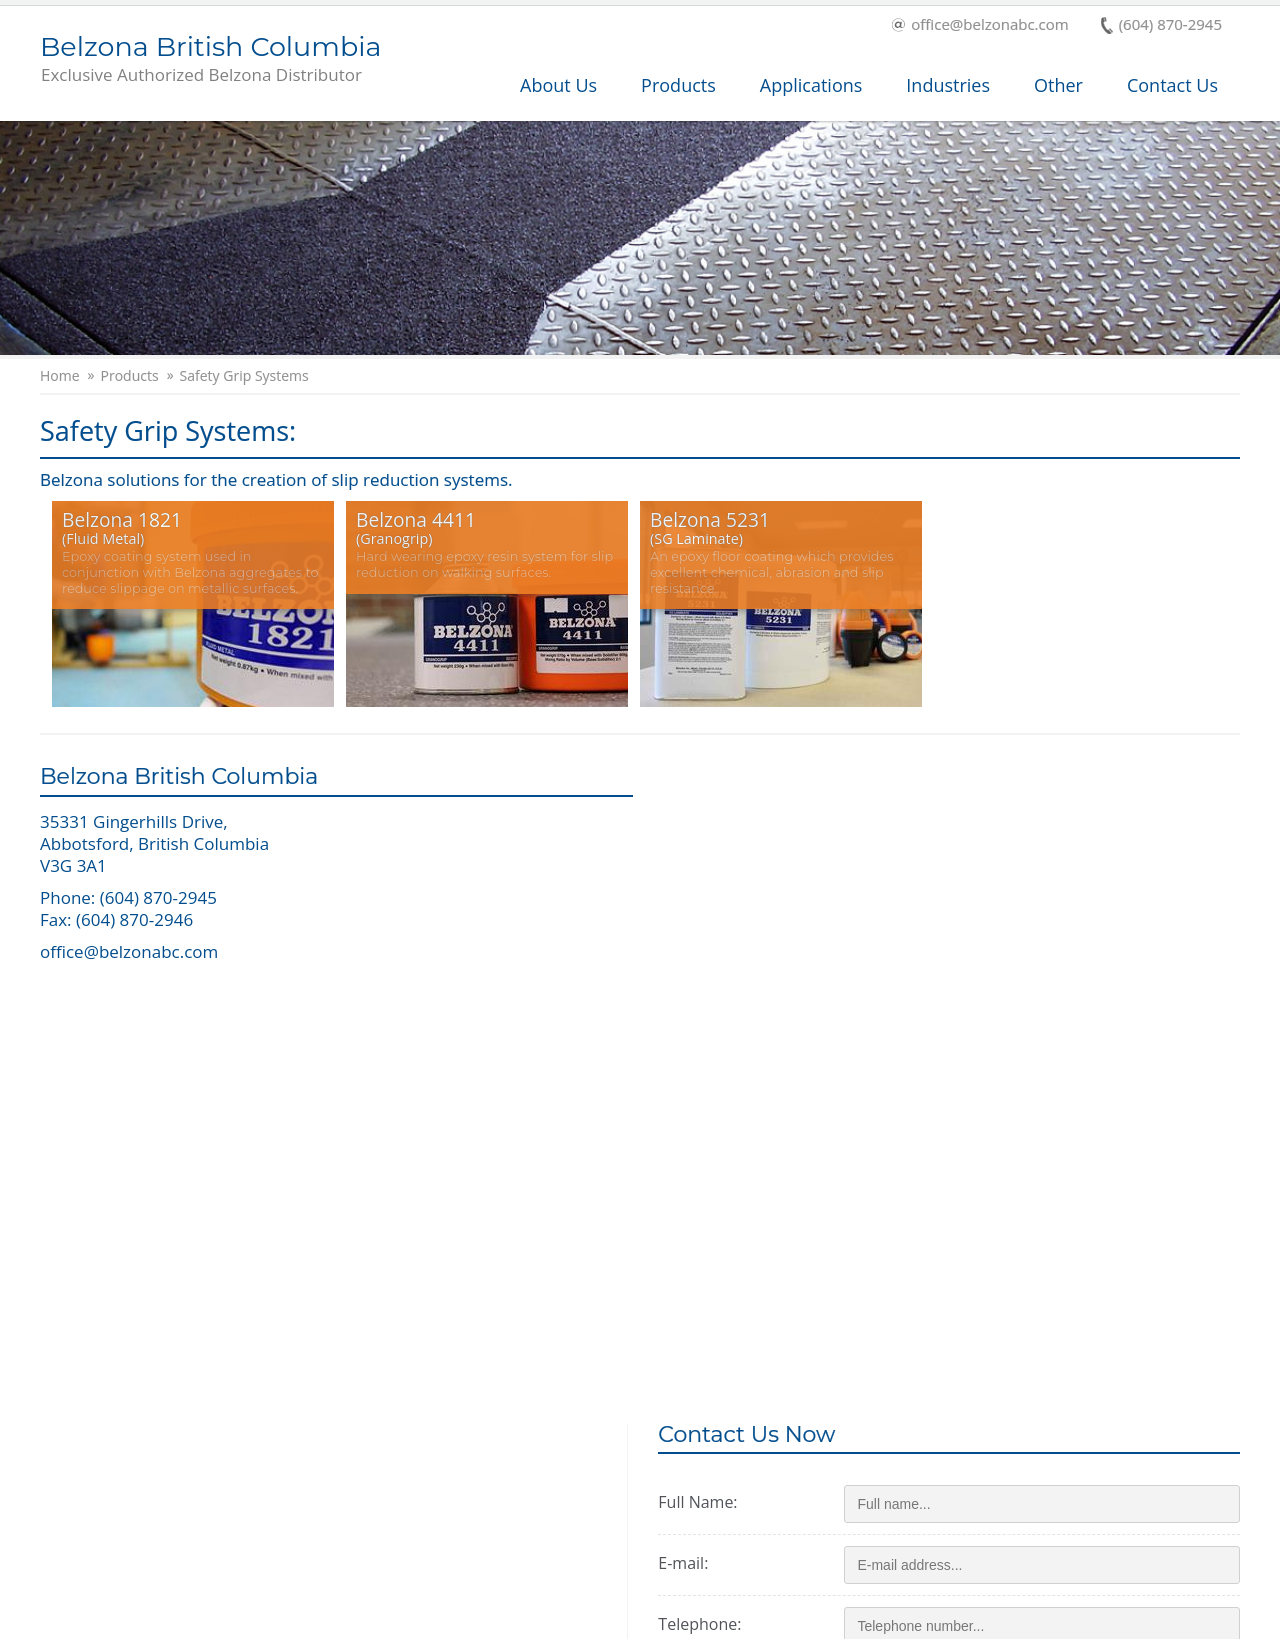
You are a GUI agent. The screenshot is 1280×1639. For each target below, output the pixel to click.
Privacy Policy (1034, 1620)
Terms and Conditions (902, 1620)
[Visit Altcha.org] (1067, 1256)
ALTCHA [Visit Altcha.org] (1056, 1298)
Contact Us (1172, 85)
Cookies (1119, 1620)
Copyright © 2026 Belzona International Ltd (181, 1620)
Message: (715, 1087)
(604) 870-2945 (1161, 25)
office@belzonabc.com (980, 25)
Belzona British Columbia (210, 60)
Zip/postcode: (732, 1026)
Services (90, 1471)
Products (678, 85)
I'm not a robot (928, 1256)
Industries (948, 85)
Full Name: (720, 843)
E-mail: (706, 904)
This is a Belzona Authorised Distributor (1051, 1468)
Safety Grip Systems (244, 376)
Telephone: (722, 965)
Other (1058, 85)
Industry (364, 1471)
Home (60, 376)
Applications (811, 85)
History (632, 1471)
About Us (558, 85)
